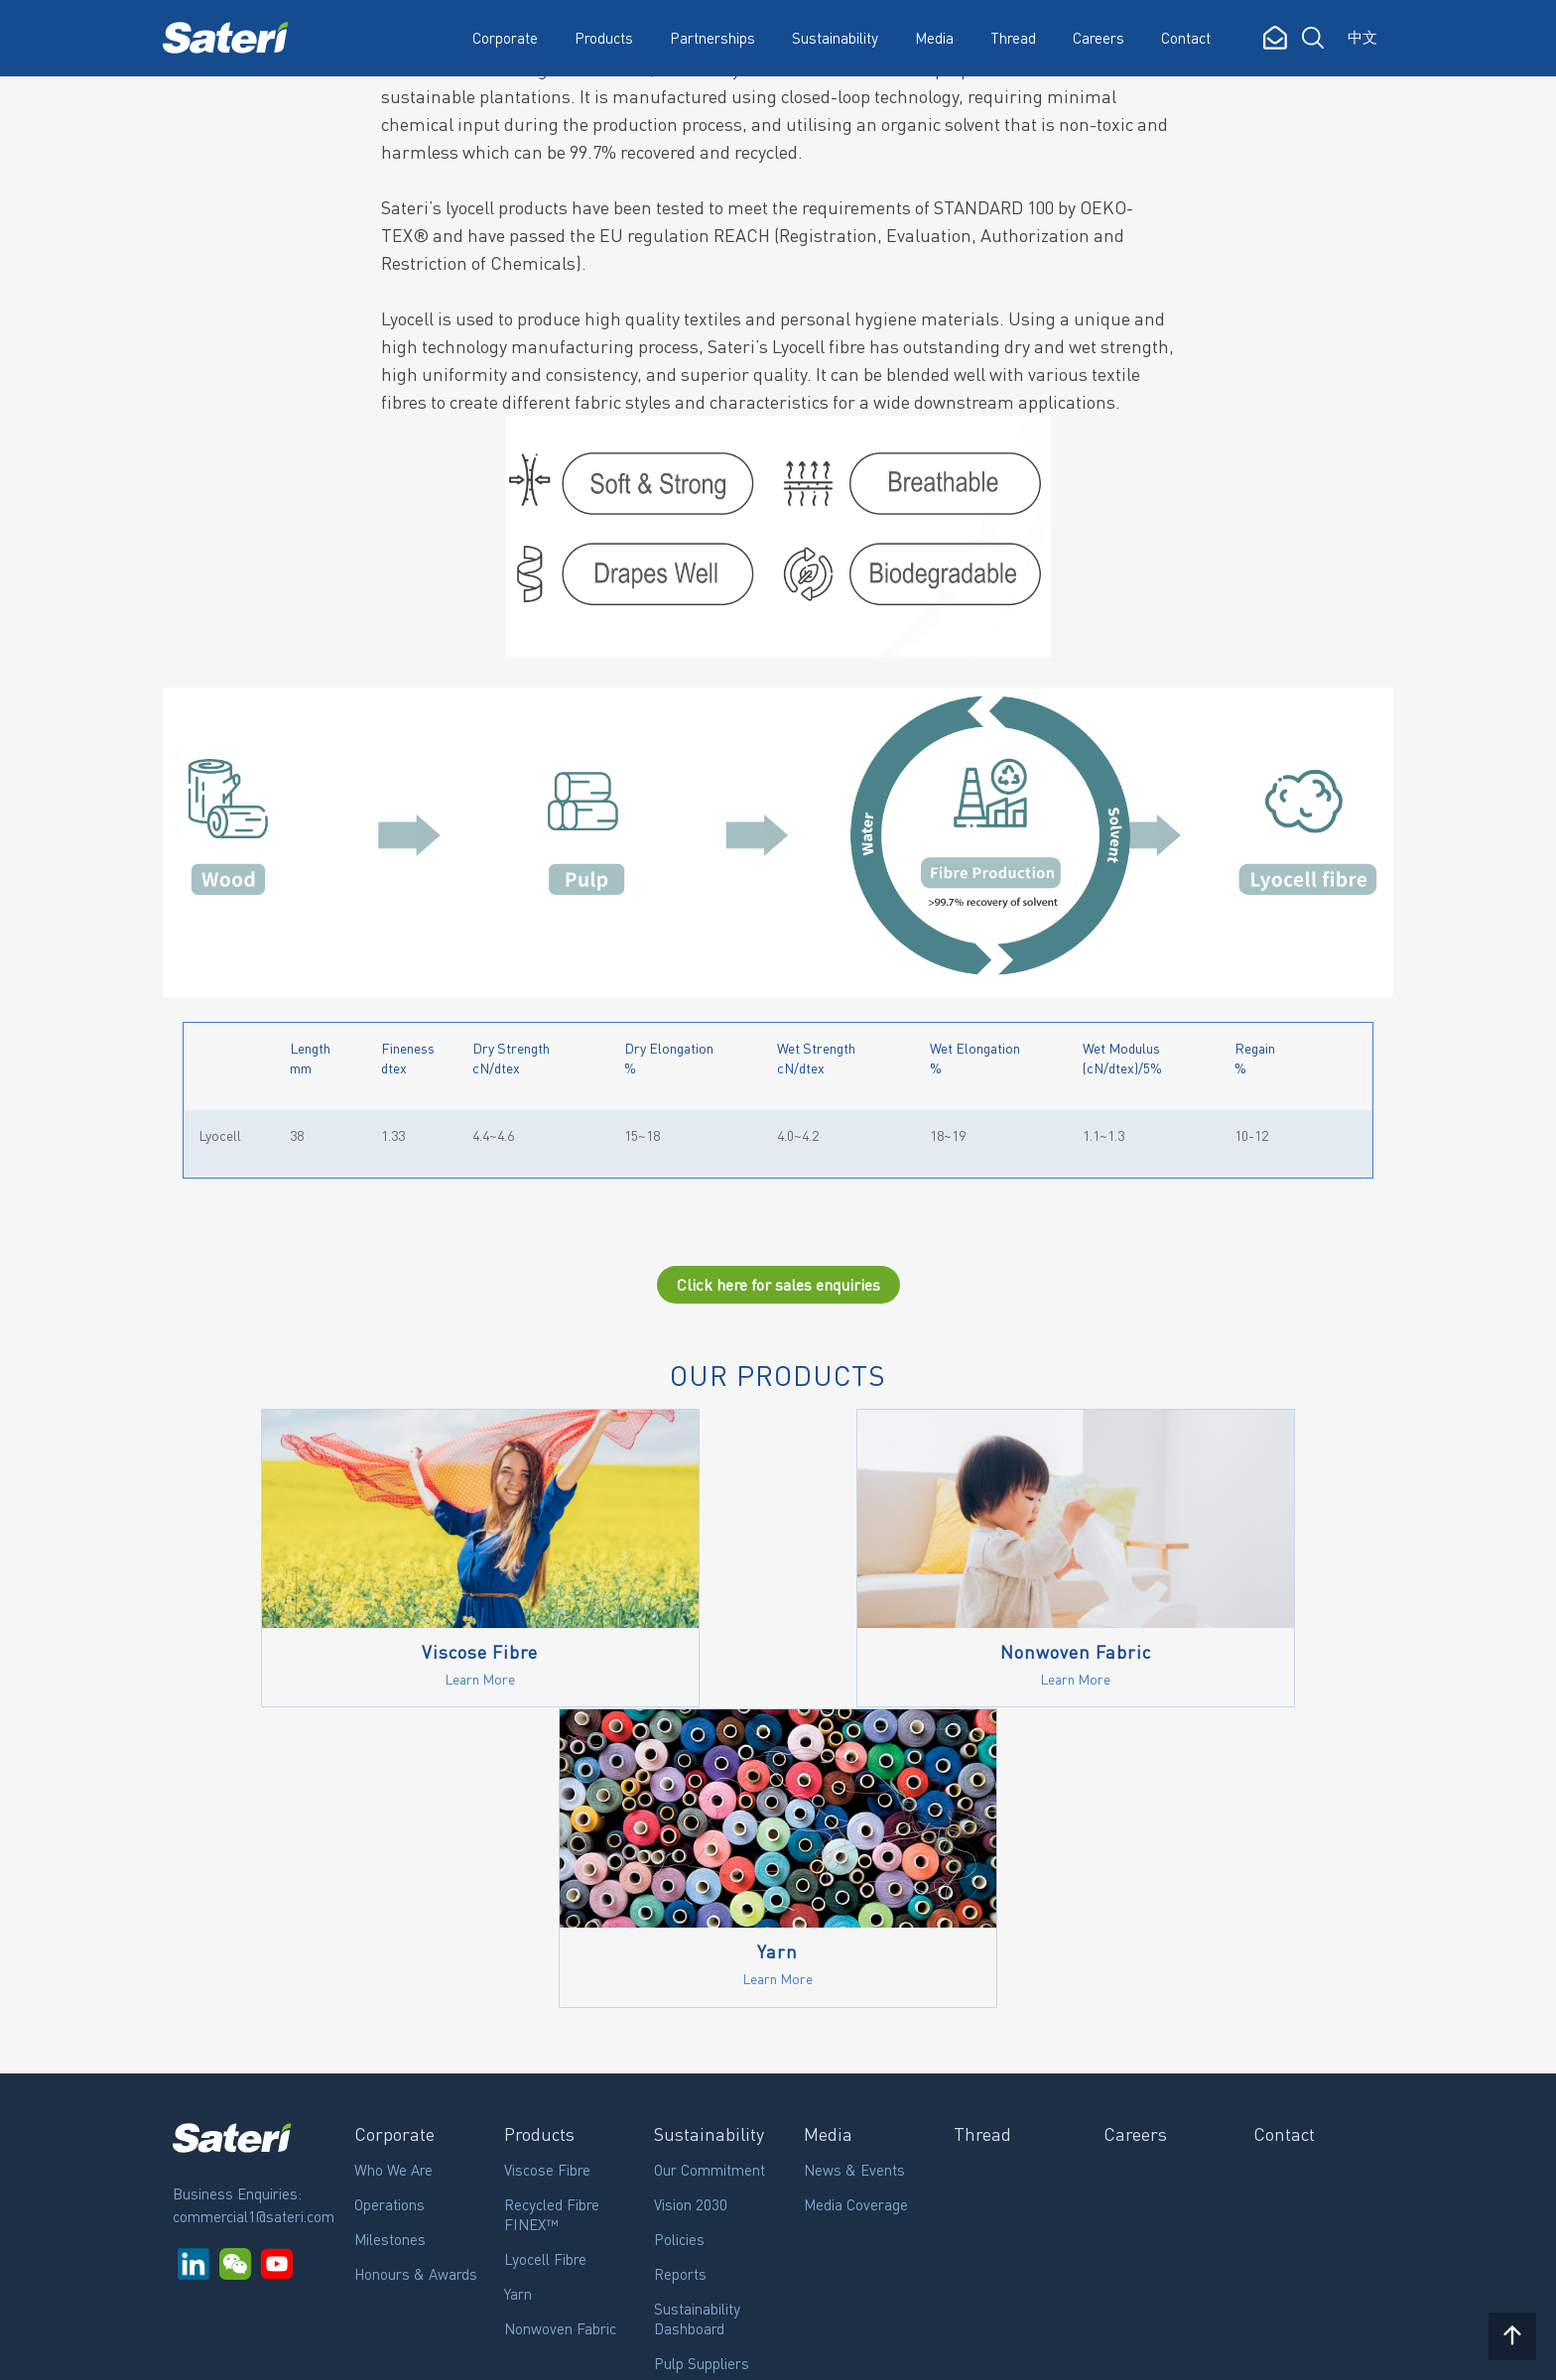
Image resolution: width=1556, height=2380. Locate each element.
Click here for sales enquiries (778, 1286)
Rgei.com (199, 2349)
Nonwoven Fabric (560, 2030)
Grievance (685, 2169)
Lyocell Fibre (545, 1960)
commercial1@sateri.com (253, 1918)
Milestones (390, 1940)
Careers (1098, 38)
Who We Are (393, 1871)
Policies (679, 1940)
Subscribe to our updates (275, 2241)
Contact (1186, 38)
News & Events (854, 1871)
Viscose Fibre (547, 1871)
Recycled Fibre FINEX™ (551, 1916)
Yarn (518, 1995)
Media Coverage (856, 1906)
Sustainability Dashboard (697, 2020)
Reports (680, 1975)
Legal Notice (300, 2349)
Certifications (696, 2099)
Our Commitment (709, 1871)
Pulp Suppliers (701, 2064)
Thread (1013, 38)
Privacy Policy (415, 2349)
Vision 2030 (690, 1906)
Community (690, 2134)
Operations (389, 1906)
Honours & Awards (415, 1975)
